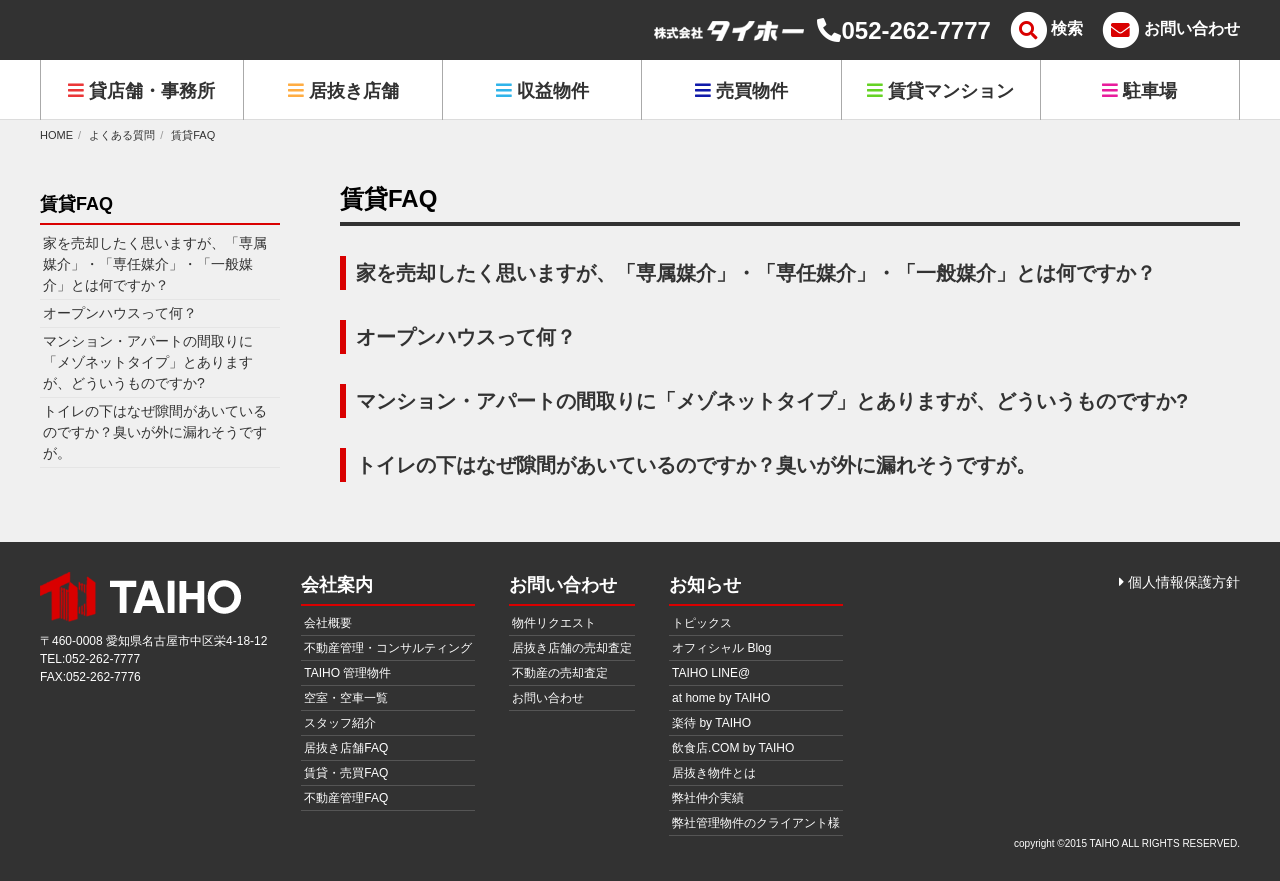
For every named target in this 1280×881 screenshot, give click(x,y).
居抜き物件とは (714, 773)
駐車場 (1139, 91)
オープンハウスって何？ (466, 337)
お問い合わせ (548, 698)
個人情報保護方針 (1179, 582)
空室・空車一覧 (346, 698)
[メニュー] (1044, 30)
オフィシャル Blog (721, 648)
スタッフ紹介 (340, 723)
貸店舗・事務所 (141, 91)
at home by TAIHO (721, 698)
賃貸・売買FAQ (346, 773)
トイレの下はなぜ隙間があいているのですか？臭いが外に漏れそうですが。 (696, 465)
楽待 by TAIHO (711, 723)
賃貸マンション (940, 91)
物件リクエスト (554, 623)
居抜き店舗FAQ (346, 748)
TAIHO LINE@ (711, 673)
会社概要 (328, 623)
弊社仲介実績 (708, 798)
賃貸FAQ (193, 135)
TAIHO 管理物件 (347, 673)
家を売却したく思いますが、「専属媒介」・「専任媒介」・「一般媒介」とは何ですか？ (756, 273)
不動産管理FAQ (346, 798)
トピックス (702, 623)
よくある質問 (122, 135)
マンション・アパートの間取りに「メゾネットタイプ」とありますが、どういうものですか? (772, 401)
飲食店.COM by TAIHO (733, 748)
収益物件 (542, 91)
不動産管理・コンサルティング (388, 648)
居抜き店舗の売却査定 (572, 648)
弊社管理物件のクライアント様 (756, 823)
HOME (56, 135)
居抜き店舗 (343, 91)
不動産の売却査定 (560, 673)
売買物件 (741, 91)
